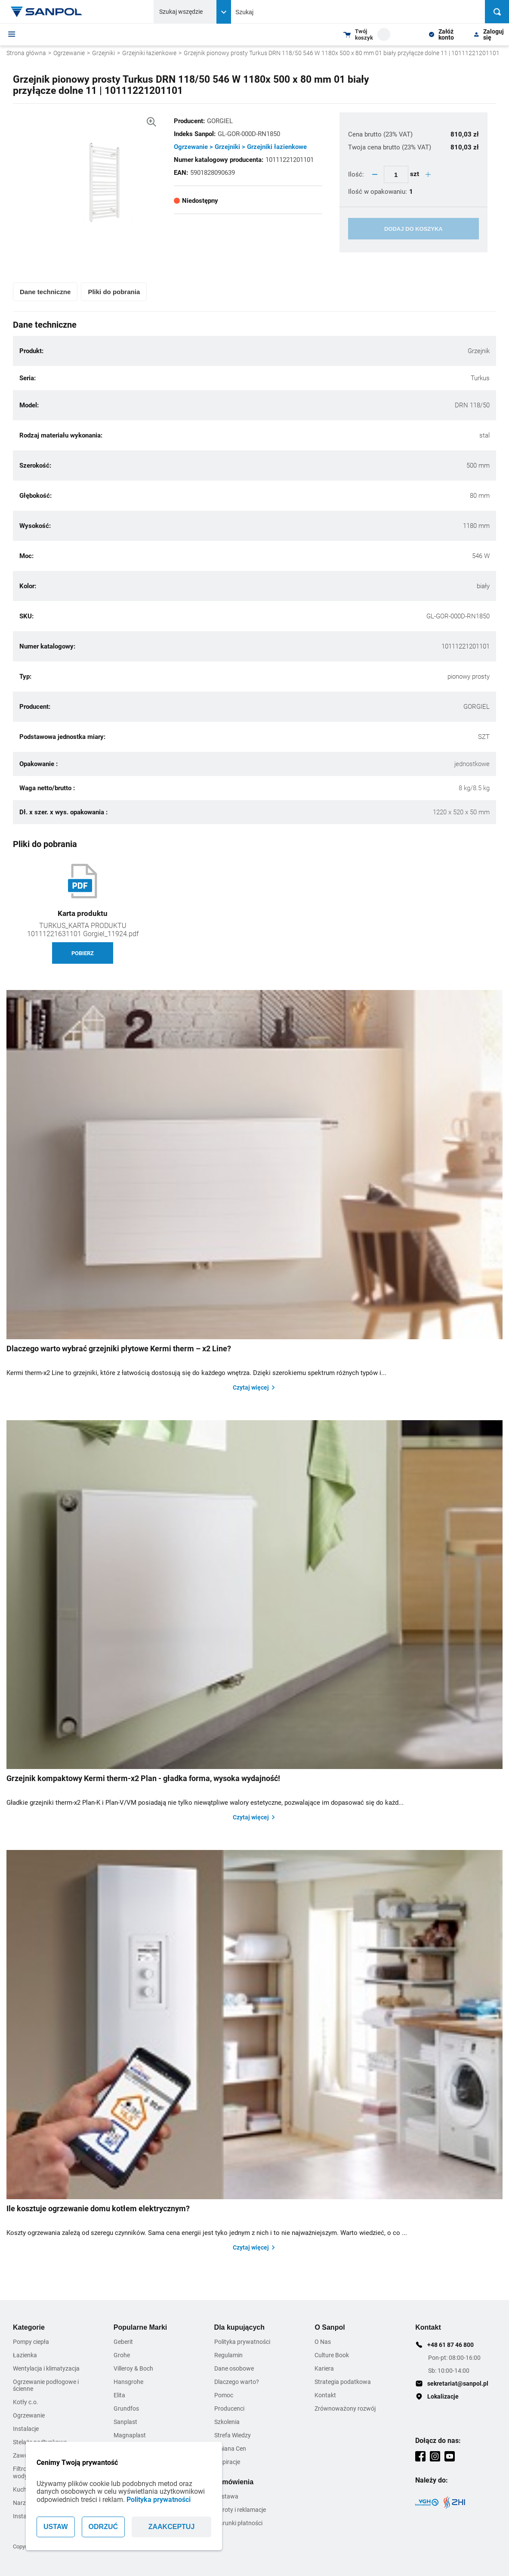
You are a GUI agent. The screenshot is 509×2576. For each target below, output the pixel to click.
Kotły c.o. (25, 2402)
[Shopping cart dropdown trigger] (367, 34)
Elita (119, 2395)
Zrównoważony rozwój (345, 2408)
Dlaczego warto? (236, 2381)
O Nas (323, 2341)
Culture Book (332, 2355)
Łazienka (25, 2355)
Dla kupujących (239, 2327)
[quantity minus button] (375, 174)
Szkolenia (227, 2421)
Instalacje (26, 2428)
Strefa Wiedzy (232, 2435)
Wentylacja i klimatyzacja (46, 2368)
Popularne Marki (140, 2327)
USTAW (55, 2526)
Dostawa (226, 2496)
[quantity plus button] (428, 174)
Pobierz (82, 953)
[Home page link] (46, 11)
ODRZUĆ (103, 2526)
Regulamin (228, 2355)
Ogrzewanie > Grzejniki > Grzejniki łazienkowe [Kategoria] (240, 147)
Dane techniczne (45, 291)
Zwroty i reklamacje (240, 2509)
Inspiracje (227, 2461)
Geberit (123, 2341)
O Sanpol (330, 2327)
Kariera (324, 2368)
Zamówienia (234, 2482)
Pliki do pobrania (114, 291)
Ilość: (357, 174)
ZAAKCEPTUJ (171, 2526)
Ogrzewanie (69, 53)
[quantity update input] (396, 174)
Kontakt (325, 2395)
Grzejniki (103, 53)
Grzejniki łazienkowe (149, 53)
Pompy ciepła (31, 2341)
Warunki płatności (238, 2523)
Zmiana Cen (230, 2448)
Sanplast (125, 2421)
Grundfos (126, 2408)
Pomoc (223, 2395)
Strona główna (26, 53)
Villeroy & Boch (133, 2368)
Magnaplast (130, 2435)
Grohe (122, 2355)
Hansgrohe (128, 2381)
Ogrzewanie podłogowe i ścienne (46, 2385)
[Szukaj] (497, 11)
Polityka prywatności (158, 2499)
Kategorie (29, 2327)
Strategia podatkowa (343, 2381)
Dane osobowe (234, 2368)
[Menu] (12, 34)
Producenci (229, 2408)
